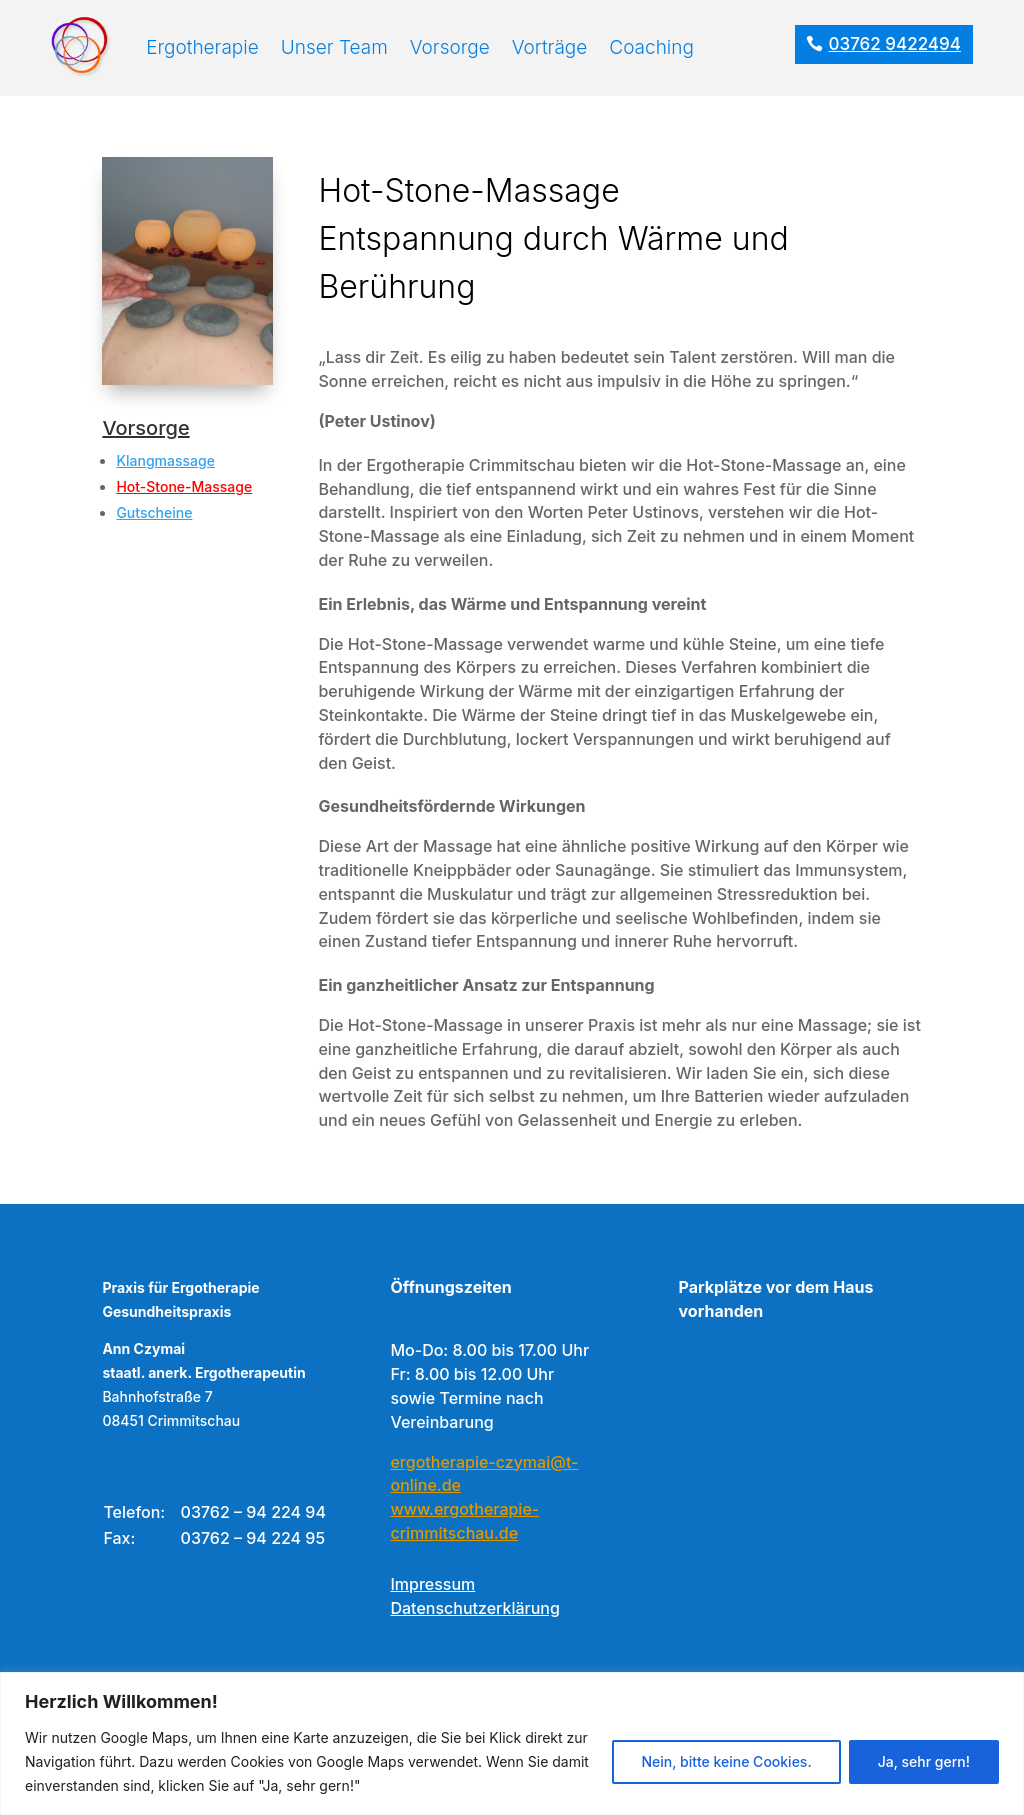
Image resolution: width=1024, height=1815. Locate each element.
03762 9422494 (895, 44)
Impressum (432, 1584)
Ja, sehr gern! (924, 1761)
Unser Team (334, 47)
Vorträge (550, 47)
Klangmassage (165, 460)
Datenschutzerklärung (474, 1608)
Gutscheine (154, 512)
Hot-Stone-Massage (184, 486)
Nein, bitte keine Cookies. (726, 1761)
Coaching (651, 47)
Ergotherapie (202, 47)
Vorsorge (450, 47)
